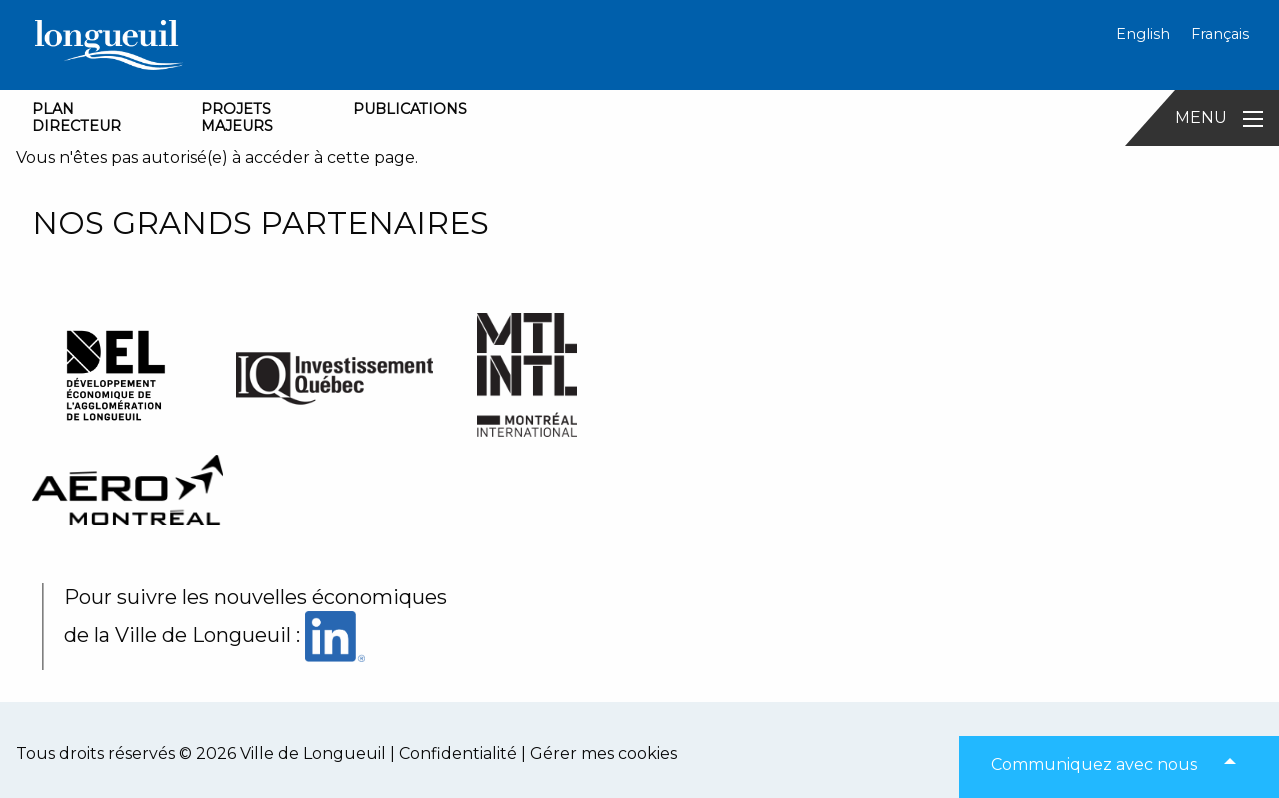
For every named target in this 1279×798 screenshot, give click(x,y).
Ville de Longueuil (313, 753)
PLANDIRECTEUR (76, 117)
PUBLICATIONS (410, 109)
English (1143, 34)
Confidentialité (458, 753)
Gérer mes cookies (603, 753)
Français (1220, 34)
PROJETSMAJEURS (237, 117)
